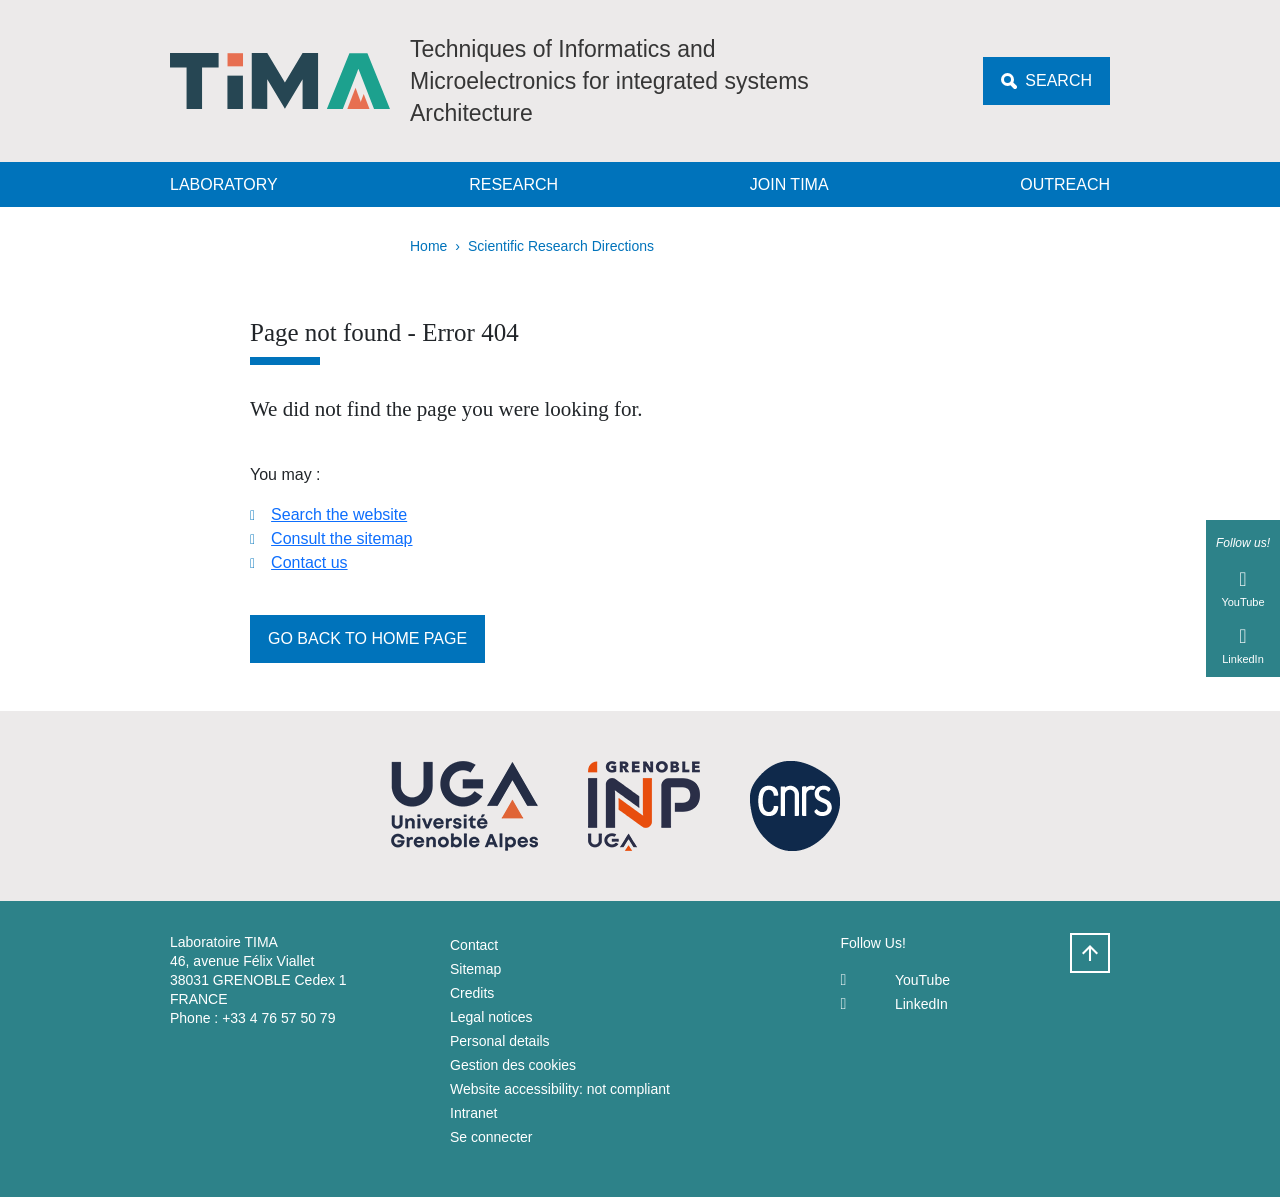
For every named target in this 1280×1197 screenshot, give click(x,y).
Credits (472, 993)
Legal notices (491, 1017)
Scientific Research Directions (561, 246)
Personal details (500, 1041)
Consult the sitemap (341, 538)
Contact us (309, 562)
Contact (474, 945)
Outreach (1065, 184)
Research (513, 184)
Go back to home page (367, 638)
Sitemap (475, 969)
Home (428, 246)
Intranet (473, 1113)
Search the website (339, 514)
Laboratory (224, 184)
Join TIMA (789, 184)
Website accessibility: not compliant (560, 1089)
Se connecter (491, 1137)
